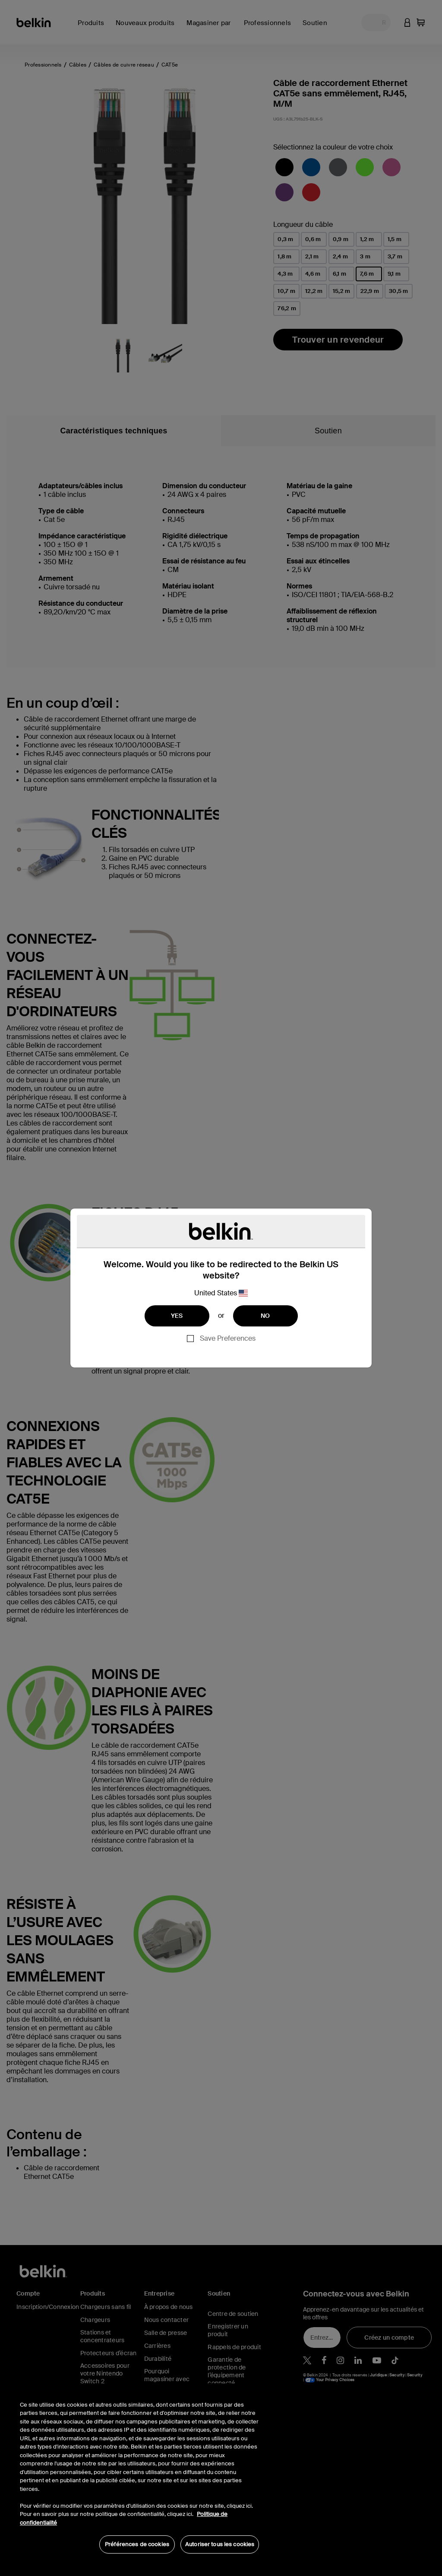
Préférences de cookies (137, 2544)
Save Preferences (228, 1338)
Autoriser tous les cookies (219, 2544)
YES (177, 1316)
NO (265, 1316)
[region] (139, 2472)
